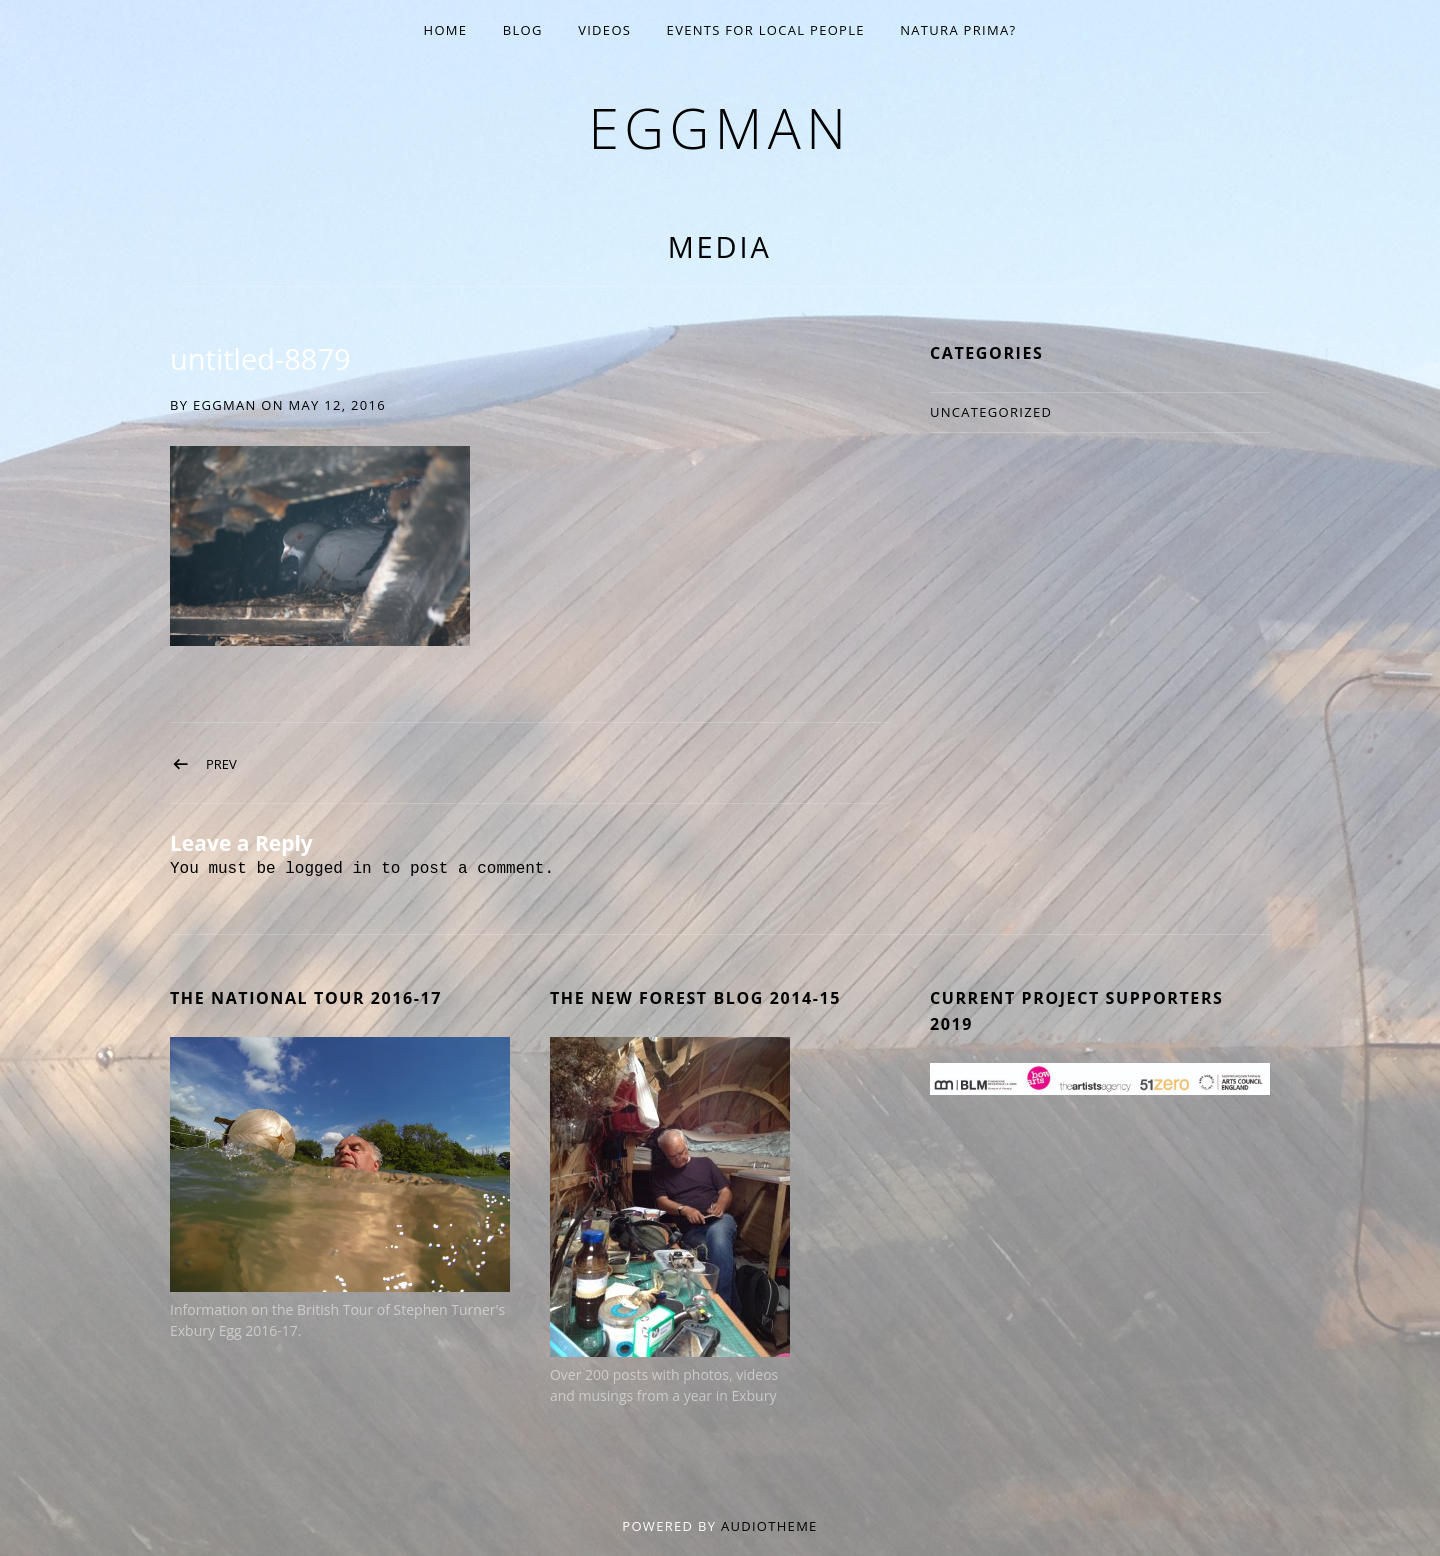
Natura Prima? (958, 30)
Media (720, 246)
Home (446, 30)
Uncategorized (991, 412)
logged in (328, 869)
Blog (523, 30)
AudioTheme (769, 1526)
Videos (604, 30)
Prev (221, 764)
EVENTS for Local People (766, 30)
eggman (719, 127)
